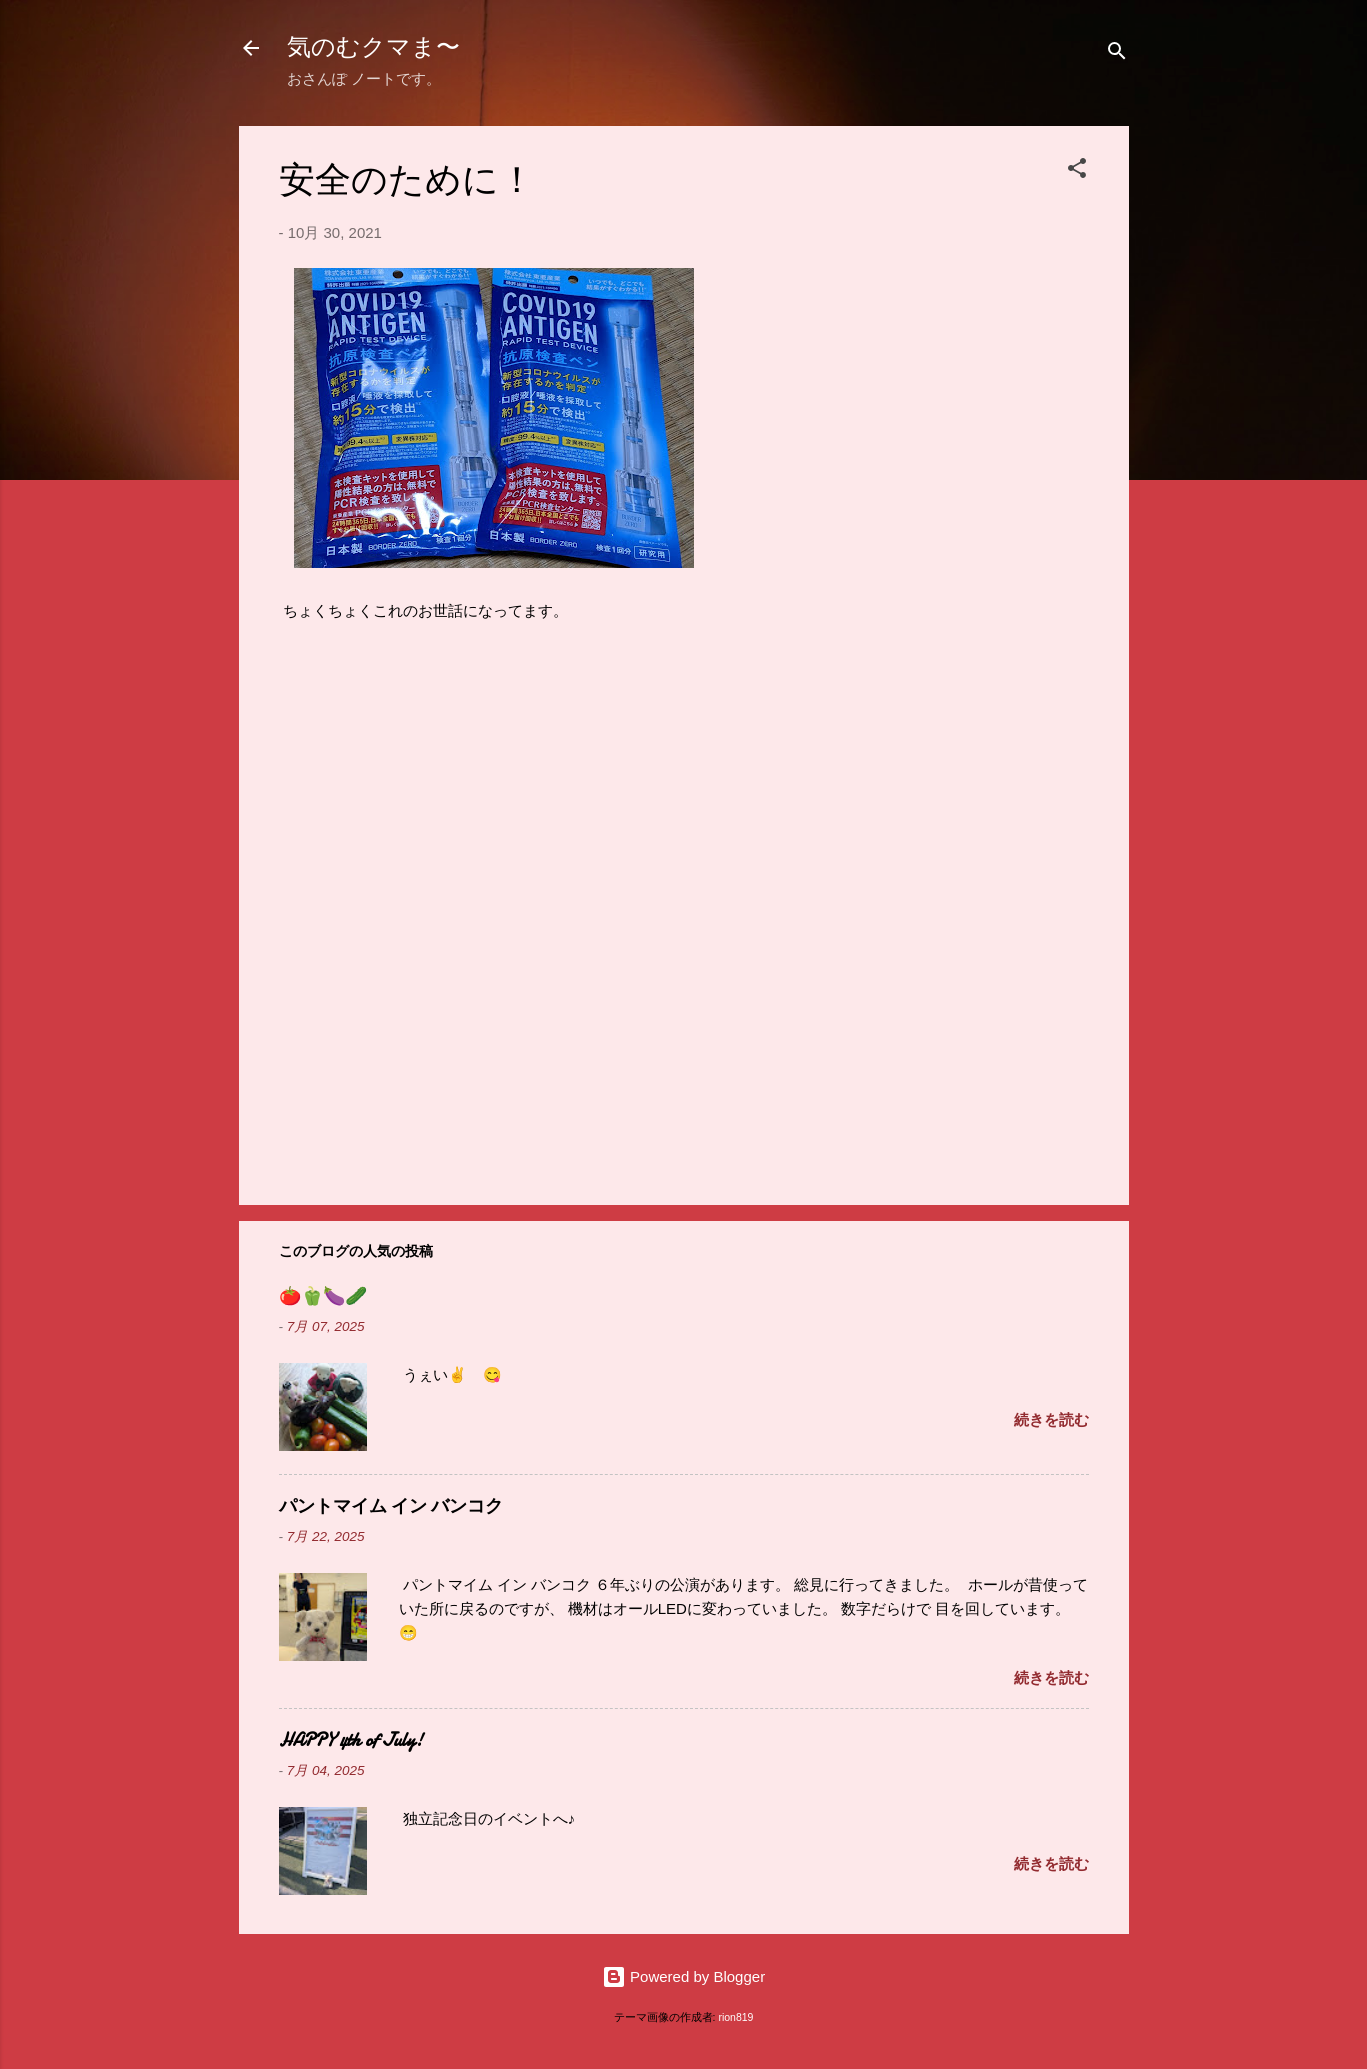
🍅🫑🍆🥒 (323, 1296)
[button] (1077, 171)
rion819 (735, 2017)
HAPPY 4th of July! (351, 1740)
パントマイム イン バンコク (391, 1506)
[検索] (1117, 54)
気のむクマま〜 (373, 47)
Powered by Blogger (683, 1976)
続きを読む (1051, 1419)
